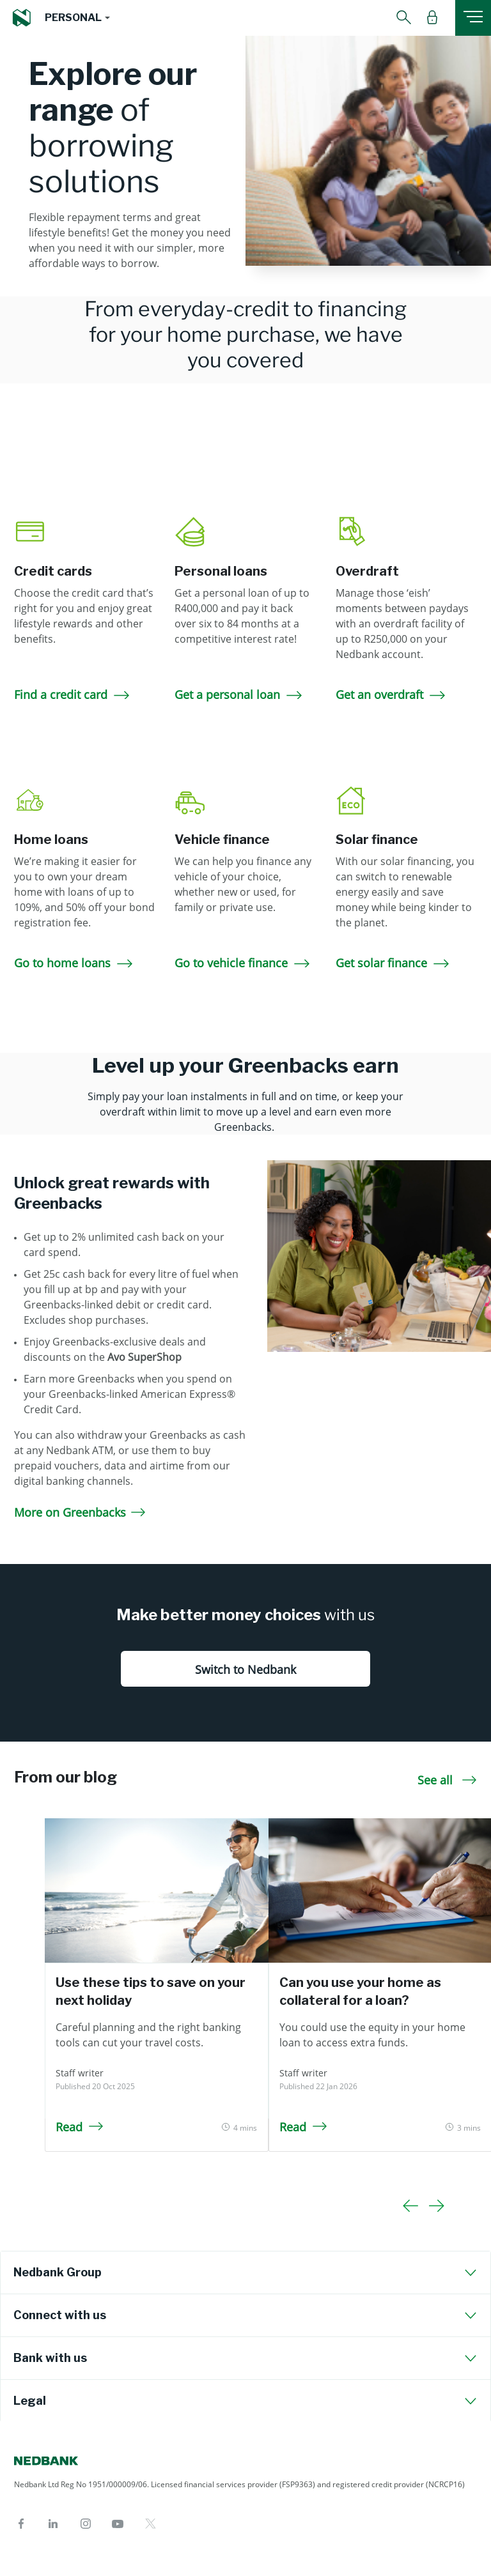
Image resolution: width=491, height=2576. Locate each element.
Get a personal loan (239, 694)
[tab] (245, 2272)
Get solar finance (393, 962)
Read (80, 2127)
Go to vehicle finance (243, 962)
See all (447, 1780)
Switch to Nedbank (245, 1669)
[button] (77, 18)
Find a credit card (73, 694)
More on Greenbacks (80, 1512)
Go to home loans (74, 962)
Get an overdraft (392, 694)
